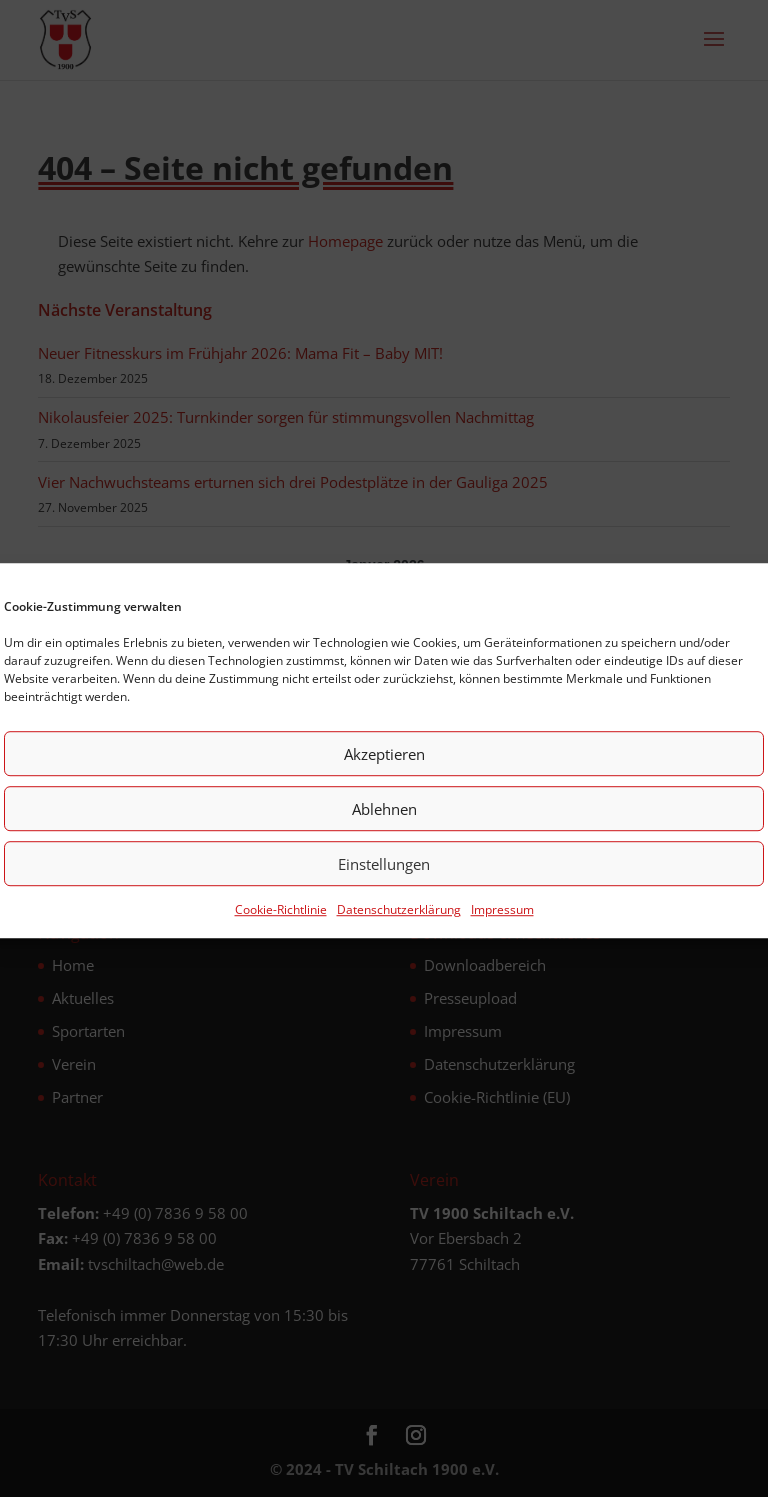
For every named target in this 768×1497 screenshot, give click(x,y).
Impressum (502, 923)
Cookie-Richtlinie (281, 923)
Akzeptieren (384, 767)
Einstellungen (384, 877)
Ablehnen (384, 822)
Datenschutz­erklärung (399, 923)
